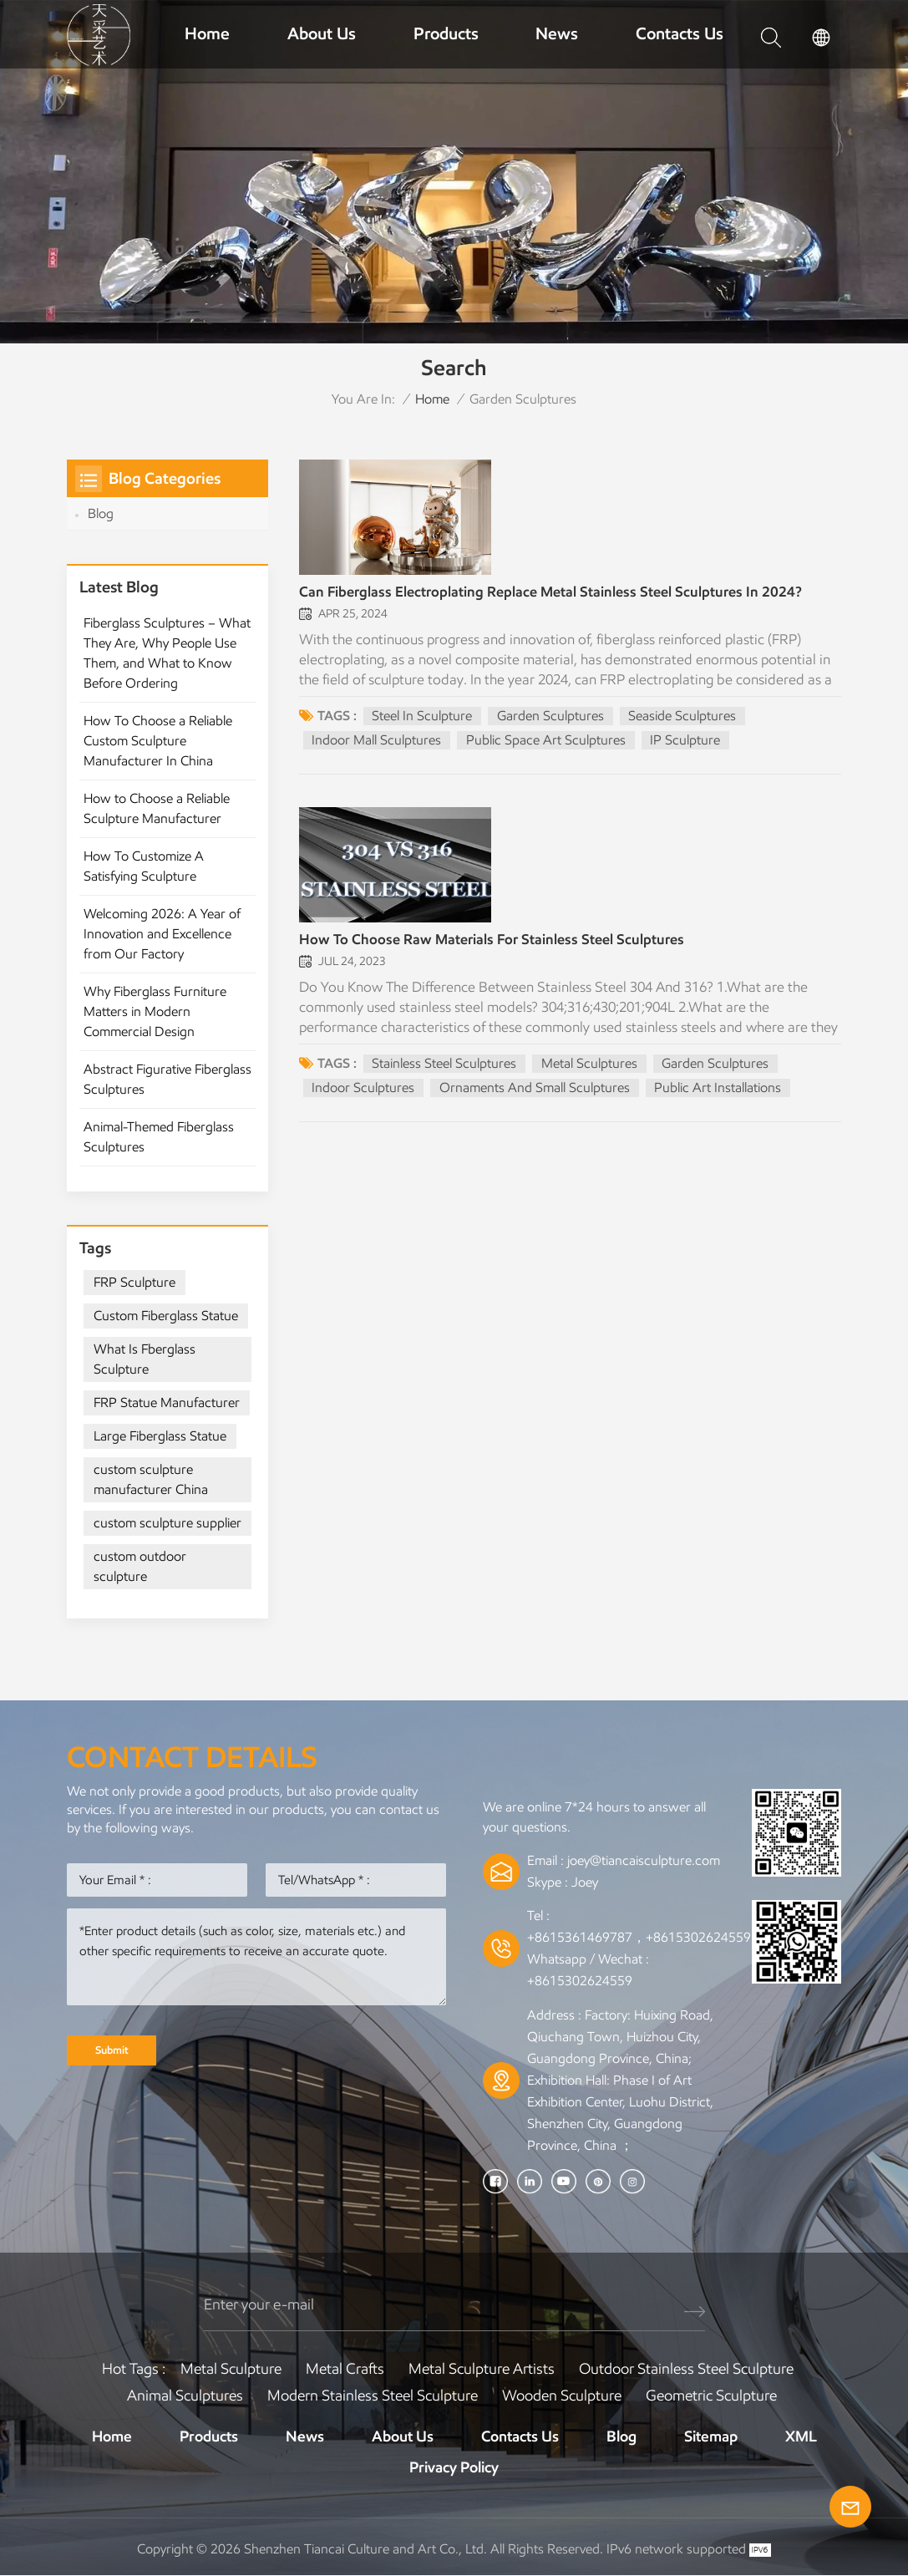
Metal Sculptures (589, 1075)
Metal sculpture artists (481, 2368)
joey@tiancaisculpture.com (643, 1860)
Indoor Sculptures (363, 1099)
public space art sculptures (546, 744)
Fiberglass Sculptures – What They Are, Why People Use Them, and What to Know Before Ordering (167, 653)
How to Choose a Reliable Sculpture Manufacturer (157, 808)
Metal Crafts (345, 2368)
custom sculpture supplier (167, 1523)
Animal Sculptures (185, 2394)
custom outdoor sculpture (140, 1566)
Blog (101, 513)
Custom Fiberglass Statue (166, 1316)
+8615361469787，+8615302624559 (639, 1937)
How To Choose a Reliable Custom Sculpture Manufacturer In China (158, 741)
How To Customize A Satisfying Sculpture (144, 866)
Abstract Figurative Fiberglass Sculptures (167, 1079)
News (556, 33)
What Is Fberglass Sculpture (144, 1359)
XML (801, 2435)
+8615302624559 (579, 1981)
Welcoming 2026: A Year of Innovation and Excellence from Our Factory (162, 934)
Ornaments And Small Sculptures (534, 1099)
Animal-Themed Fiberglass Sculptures (159, 1137)
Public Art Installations (718, 1099)
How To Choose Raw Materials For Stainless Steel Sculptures (496, 951)
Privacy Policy (454, 2467)
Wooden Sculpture (561, 2394)
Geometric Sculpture (711, 2394)
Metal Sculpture (231, 2368)
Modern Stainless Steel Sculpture (372, 2394)
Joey (584, 1882)
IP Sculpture (686, 744)
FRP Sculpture (134, 1282)
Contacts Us (679, 33)
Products (446, 33)
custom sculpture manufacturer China (151, 1479)
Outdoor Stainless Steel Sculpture (686, 2368)
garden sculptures (550, 720)
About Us (321, 33)
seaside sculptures (683, 720)
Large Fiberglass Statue (160, 1436)
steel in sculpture (422, 720)
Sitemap (711, 2435)
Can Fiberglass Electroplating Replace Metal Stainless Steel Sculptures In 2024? (556, 596)
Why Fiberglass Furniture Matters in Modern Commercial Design (155, 1011)
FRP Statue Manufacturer (167, 1402)
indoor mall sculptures (376, 744)
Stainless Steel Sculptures (444, 1075)
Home (207, 33)
